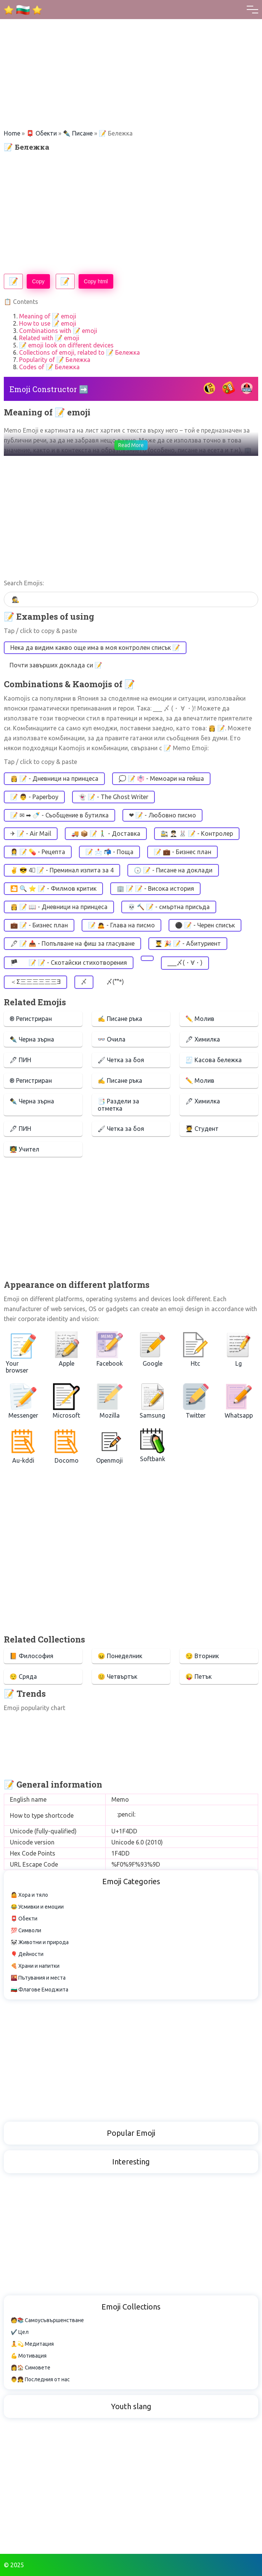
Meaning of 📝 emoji (47, 316)
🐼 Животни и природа (40, 1942)
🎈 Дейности (27, 1954)
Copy (38, 281)
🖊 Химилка (202, 1039)
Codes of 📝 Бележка (49, 366)
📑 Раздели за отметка (118, 1105)
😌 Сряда (23, 1676)
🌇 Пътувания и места (38, 1978)
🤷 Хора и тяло (29, 1895)
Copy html (96, 281)
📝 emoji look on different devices (66, 345)
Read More (131, 445)
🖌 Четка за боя (121, 1059)
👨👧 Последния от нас (40, 2379)
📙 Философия (31, 1655)
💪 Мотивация (29, 2356)
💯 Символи (26, 1930)
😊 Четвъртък (117, 1676)
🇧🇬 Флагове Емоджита (39, 1990)
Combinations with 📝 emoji (58, 330)
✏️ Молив (199, 1018)
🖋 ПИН (20, 1059)
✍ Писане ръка (120, 1018)
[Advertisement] (131, 53)
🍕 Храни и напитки (35, 1966)
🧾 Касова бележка (213, 1059)
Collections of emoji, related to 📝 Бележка (79, 352)
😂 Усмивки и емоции (37, 1907)
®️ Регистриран (31, 1018)
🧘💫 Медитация (32, 2344)
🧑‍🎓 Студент (202, 1128)
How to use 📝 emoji (47, 323)
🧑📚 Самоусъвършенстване (47, 2320)
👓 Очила (111, 1039)
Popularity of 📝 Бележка (54, 359)
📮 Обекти (41, 133)
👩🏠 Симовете (30, 2367)
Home (12, 133)
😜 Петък (198, 1676)
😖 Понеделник (120, 1655)
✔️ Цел (20, 2332)
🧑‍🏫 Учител (24, 1149)
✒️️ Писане (78, 133)
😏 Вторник (202, 1655)
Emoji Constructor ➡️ (49, 389)
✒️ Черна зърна (32, 1039)
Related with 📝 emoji (49, 337)
